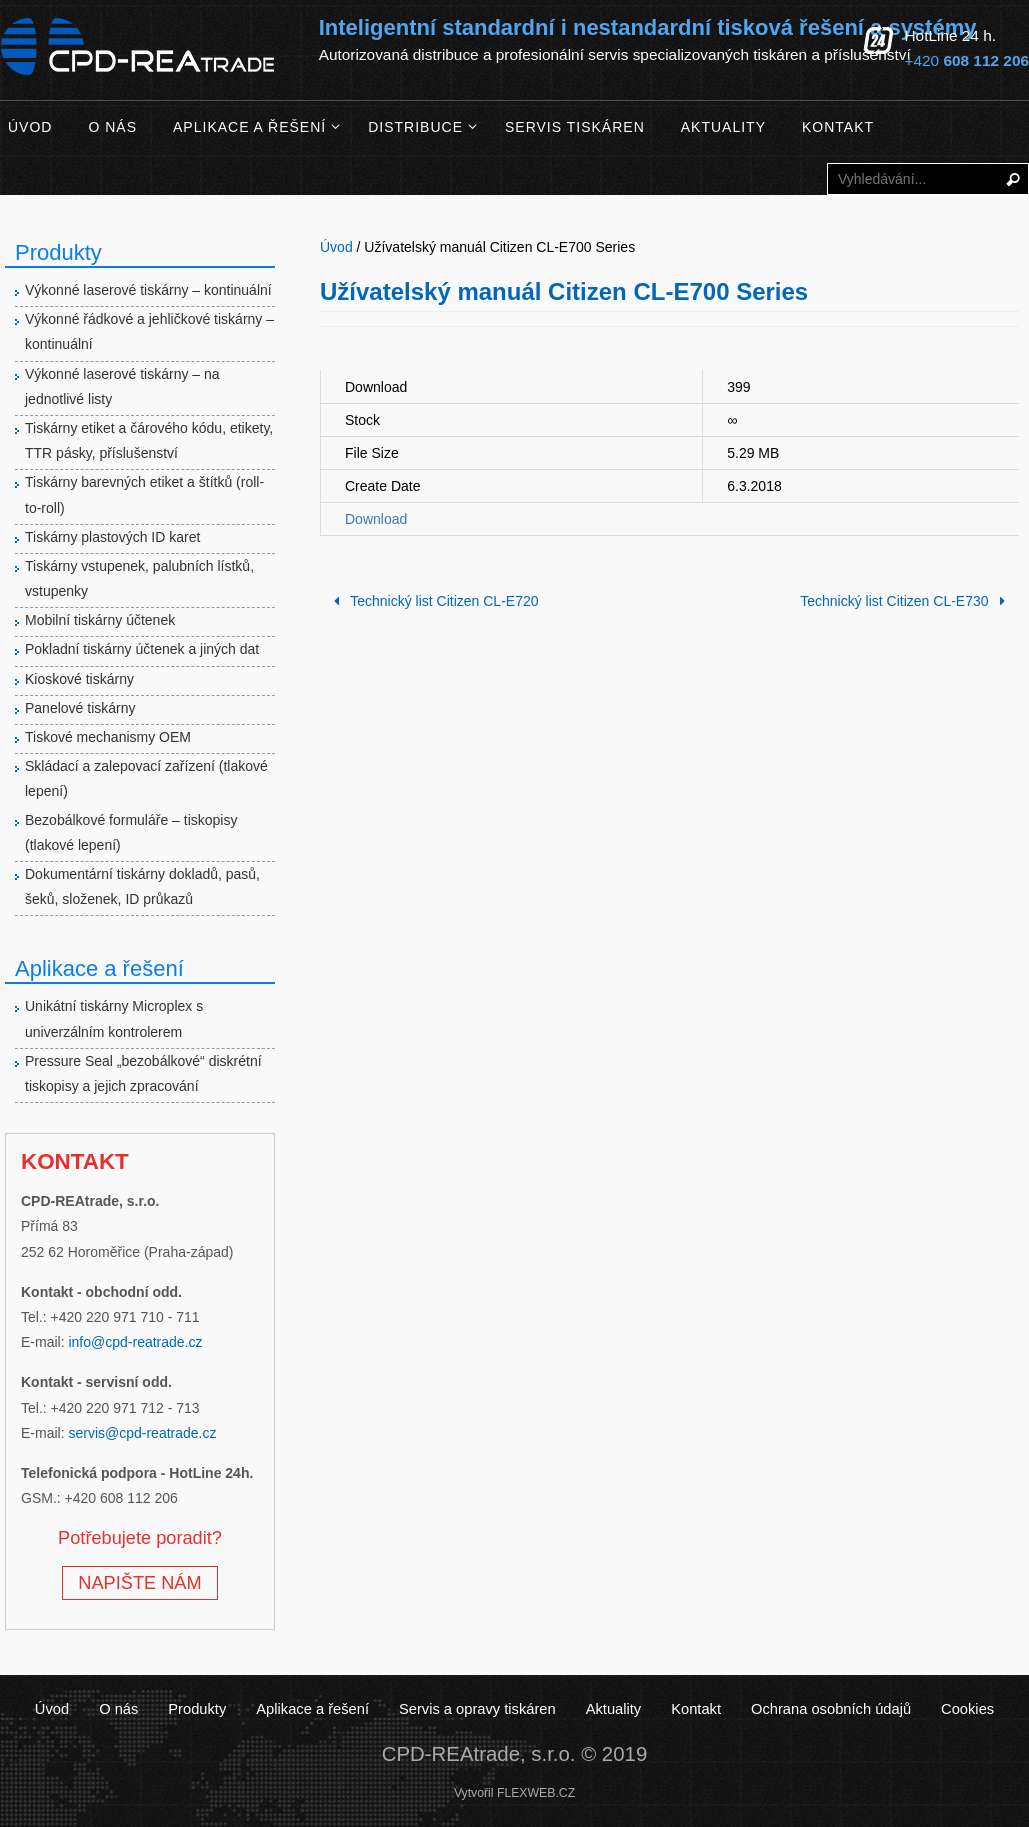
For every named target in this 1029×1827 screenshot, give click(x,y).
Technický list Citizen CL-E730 (906, 601)
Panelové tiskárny (80, 708)
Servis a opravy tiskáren (478, 1709)
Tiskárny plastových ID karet (112, 537)
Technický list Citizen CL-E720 (433, 601)
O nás (125, 1709)
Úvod (59, 1709)
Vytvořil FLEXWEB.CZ (514, 1793)
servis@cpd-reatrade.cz (142, 1433)
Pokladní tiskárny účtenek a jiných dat (142, 649)
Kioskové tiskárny (79, 679)
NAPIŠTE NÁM (139, 1583)
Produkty (202, 1709)
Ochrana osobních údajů (826, 1709)
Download (376, 519)
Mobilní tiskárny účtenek (100, 620)
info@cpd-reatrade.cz (135, 1342)
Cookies (961, 1709)
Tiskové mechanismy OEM (108, 737)
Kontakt (693, 1709)
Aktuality (612, 1709)
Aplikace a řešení (316, 1709)
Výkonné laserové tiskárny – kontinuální (148, 290)
